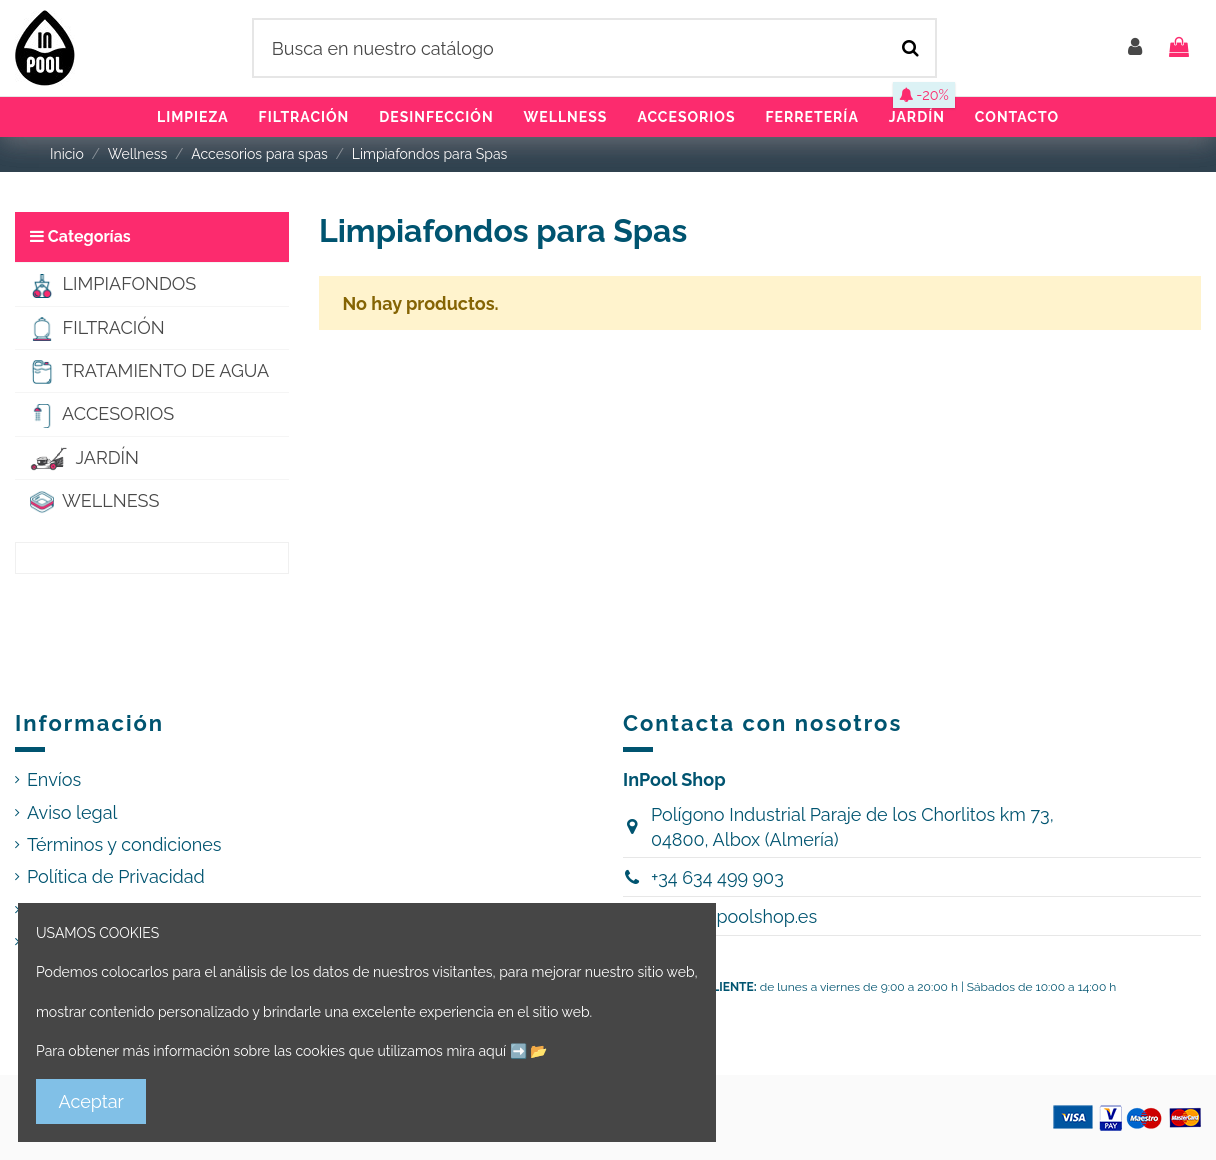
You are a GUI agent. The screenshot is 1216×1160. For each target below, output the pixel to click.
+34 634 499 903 (717, 877)
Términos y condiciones (124, 844)
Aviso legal (72, 812)
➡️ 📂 (529, 1051)
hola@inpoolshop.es (734, 916)
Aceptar (91, 1101)
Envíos (54, 779)
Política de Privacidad (116, 876)
